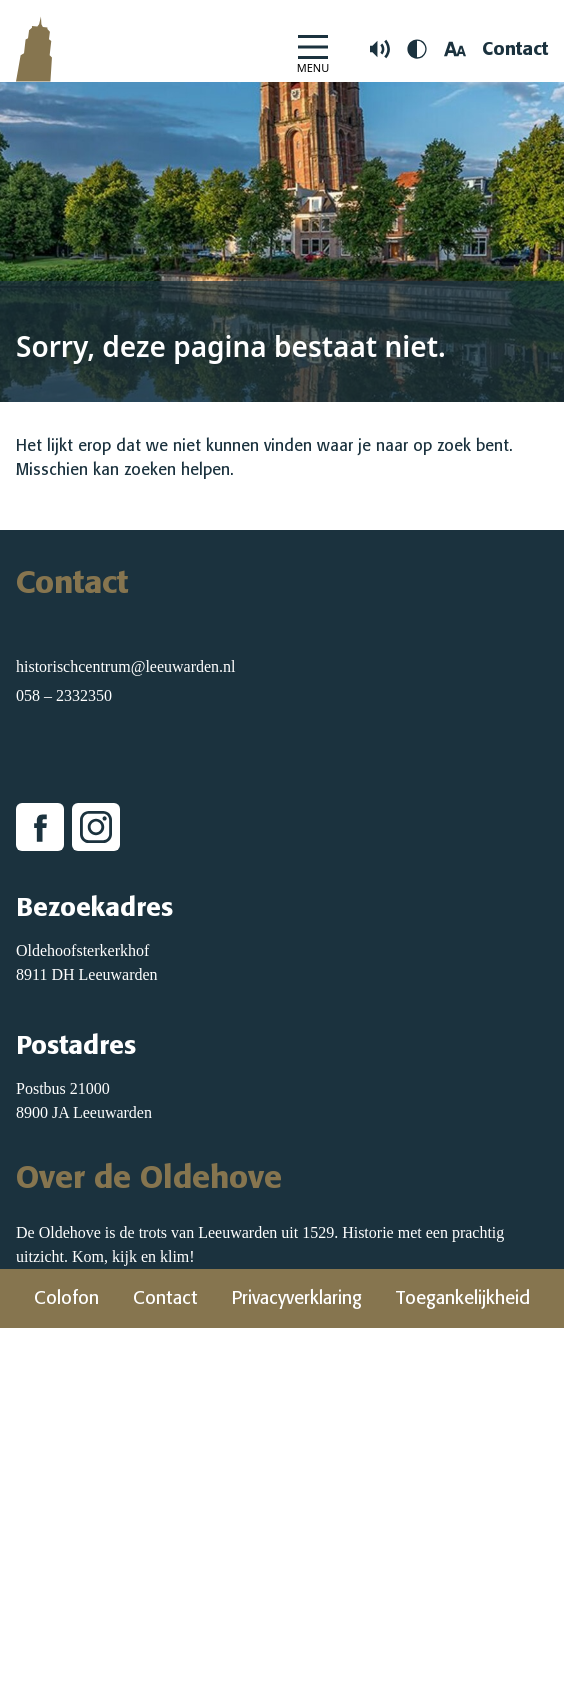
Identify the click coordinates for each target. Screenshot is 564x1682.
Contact (515, 49)
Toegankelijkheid (463, 1298)
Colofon (66, 1298)
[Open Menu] (313, 49)
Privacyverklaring (297, 1298)
